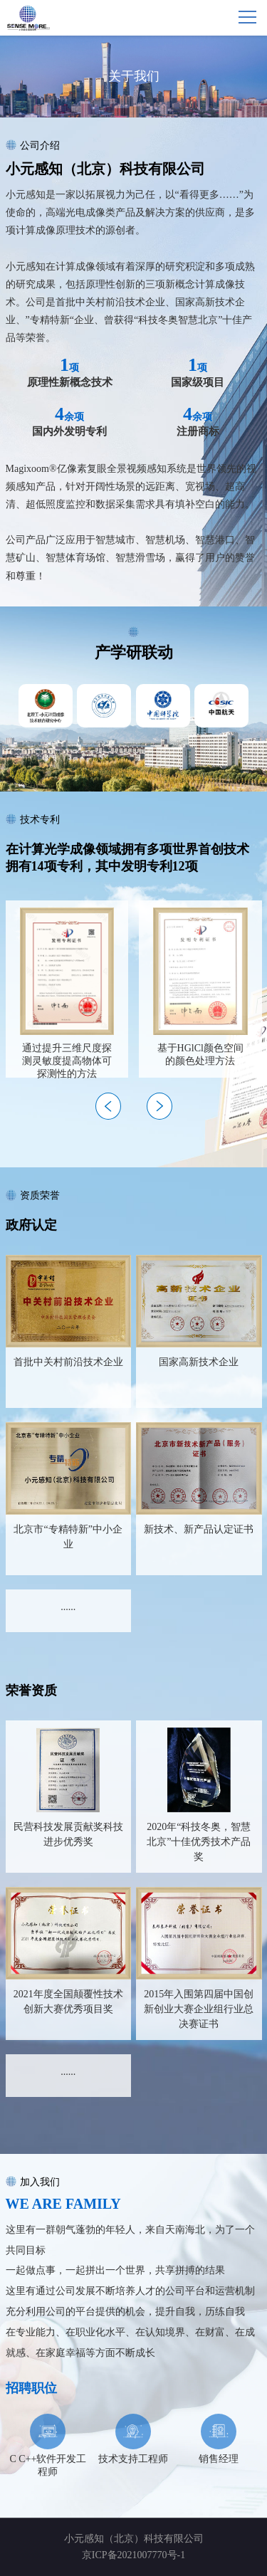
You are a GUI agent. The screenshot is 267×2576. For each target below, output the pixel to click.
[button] (159, 1106)
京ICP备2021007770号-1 (133, 2555)
